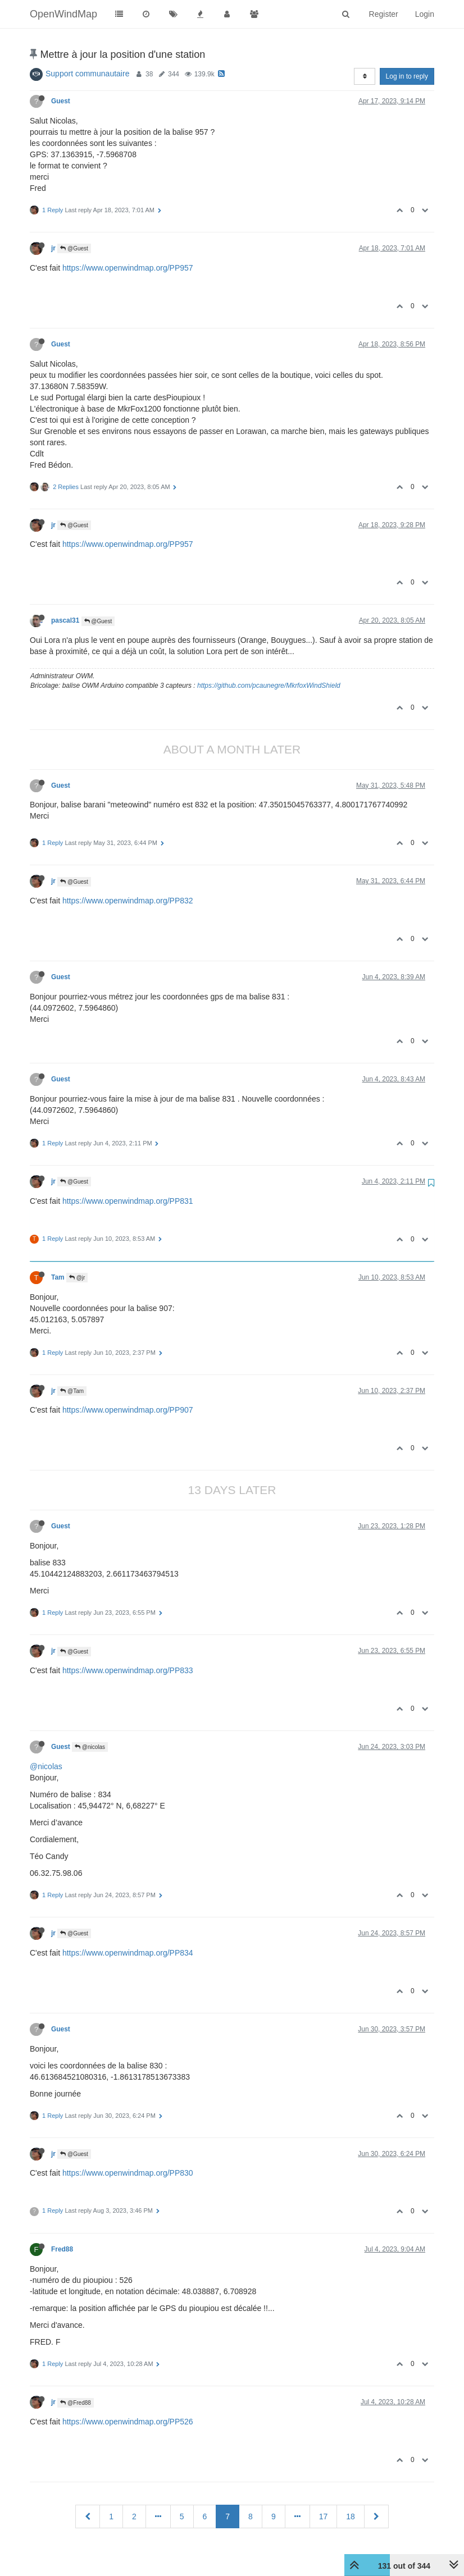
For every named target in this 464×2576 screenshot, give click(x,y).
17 (323, 2516)
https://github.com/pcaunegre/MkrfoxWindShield (268, 685)
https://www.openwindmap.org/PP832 (127, 900)
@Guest (74, 248)
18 (350, 2516)
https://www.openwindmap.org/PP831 (127, 1200)
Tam (58, 1277)
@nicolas (90, 1747)
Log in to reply (407, 76)
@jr (77, 1278)
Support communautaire (87, 73)
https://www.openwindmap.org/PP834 (127, 1952)
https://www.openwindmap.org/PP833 (127, 1670)
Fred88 (62, 2249)
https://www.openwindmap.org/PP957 (127, 267)
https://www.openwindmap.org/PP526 (127, 2421)
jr (53, 248)
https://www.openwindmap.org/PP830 (127, 2172)
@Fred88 (75, 2403)
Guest (60, 101)
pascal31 (65, 620)
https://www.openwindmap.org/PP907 (127, 1409)
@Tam (72, 1391)
